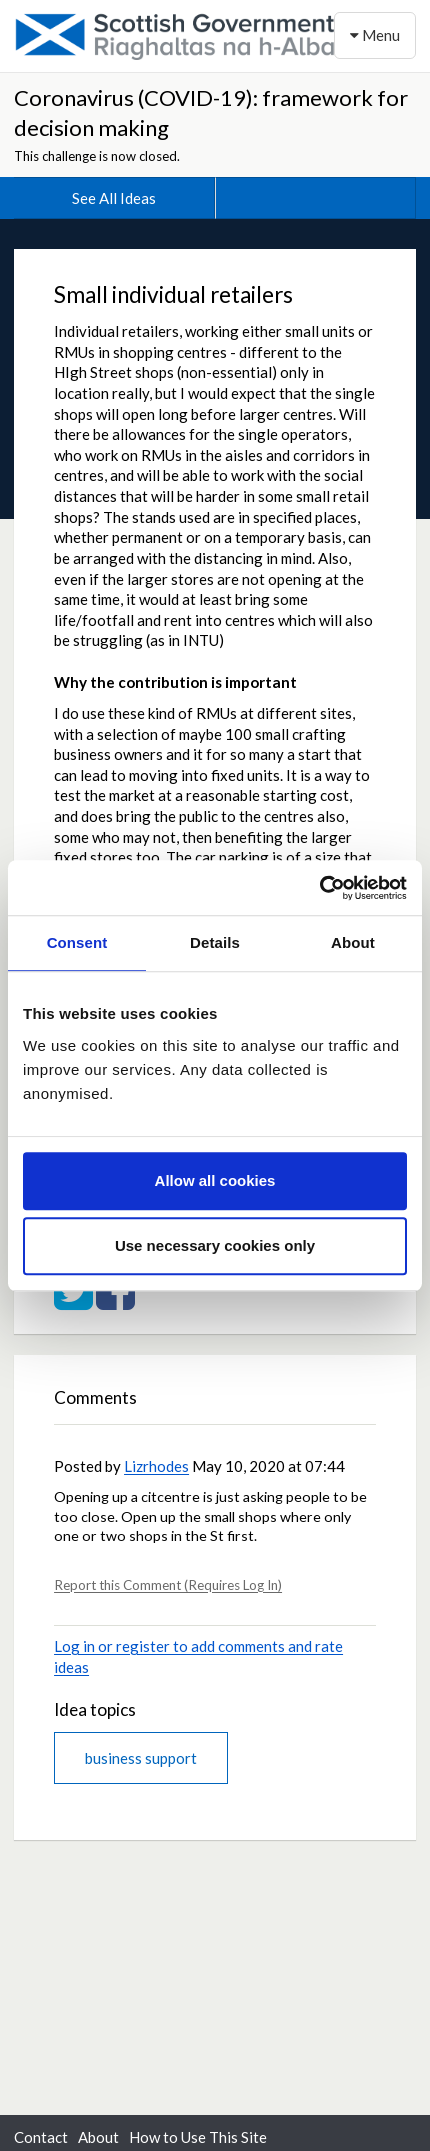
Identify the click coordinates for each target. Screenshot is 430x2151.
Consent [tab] (77, 942)
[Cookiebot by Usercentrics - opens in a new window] (319, 888)
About (98, 2137)
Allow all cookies (215, 1180)
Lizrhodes (156, 1466)
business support (141, 1758)
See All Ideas (114, 198)
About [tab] (353, 942)
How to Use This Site (198, 2137)
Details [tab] (215, 942)
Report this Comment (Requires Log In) (168, 1585)
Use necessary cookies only (215, 1245)
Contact (41, 2137)
